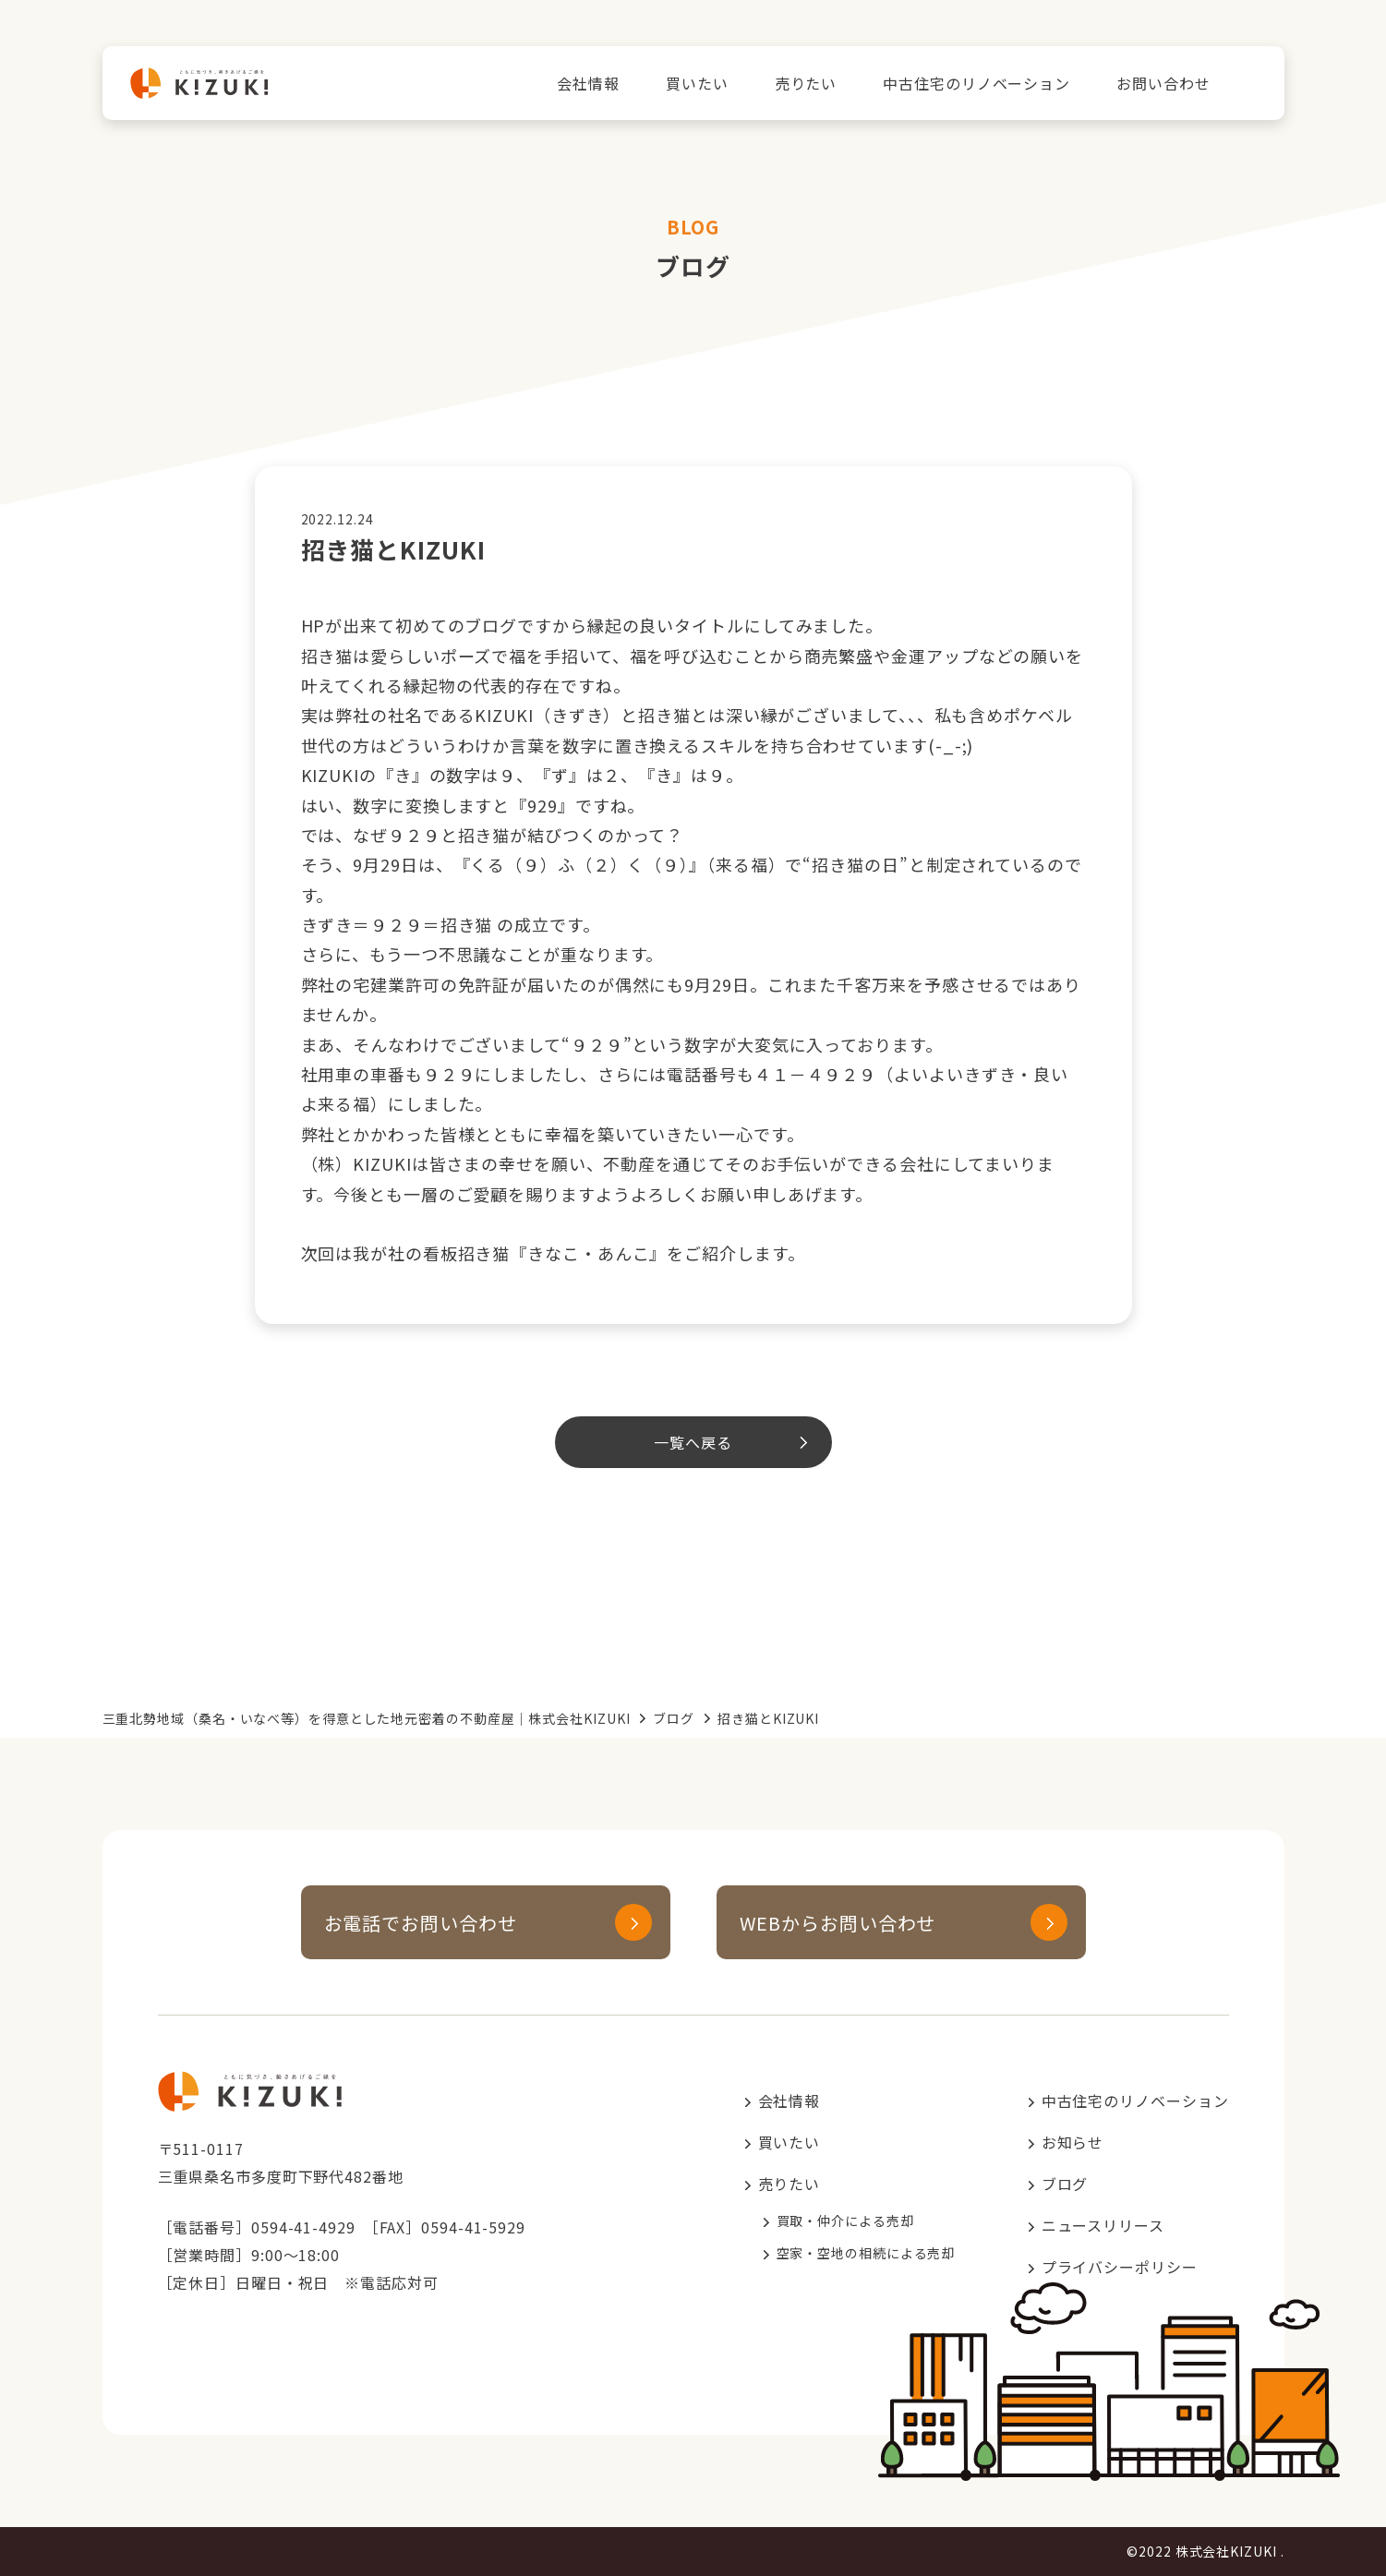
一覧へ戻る (693, 1442)
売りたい (806, 83)
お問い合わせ (1163, 83)
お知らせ (1073, 2142)
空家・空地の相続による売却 (866, 2253)
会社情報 (588, 83)
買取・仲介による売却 (845, 2220)
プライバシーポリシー (1120, 2267)
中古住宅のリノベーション (976, 83)
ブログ (673, 1718)
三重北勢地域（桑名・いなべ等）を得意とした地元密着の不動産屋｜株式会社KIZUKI (366, 1718)
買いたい (697, 83)
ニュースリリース (1103, 2225)
